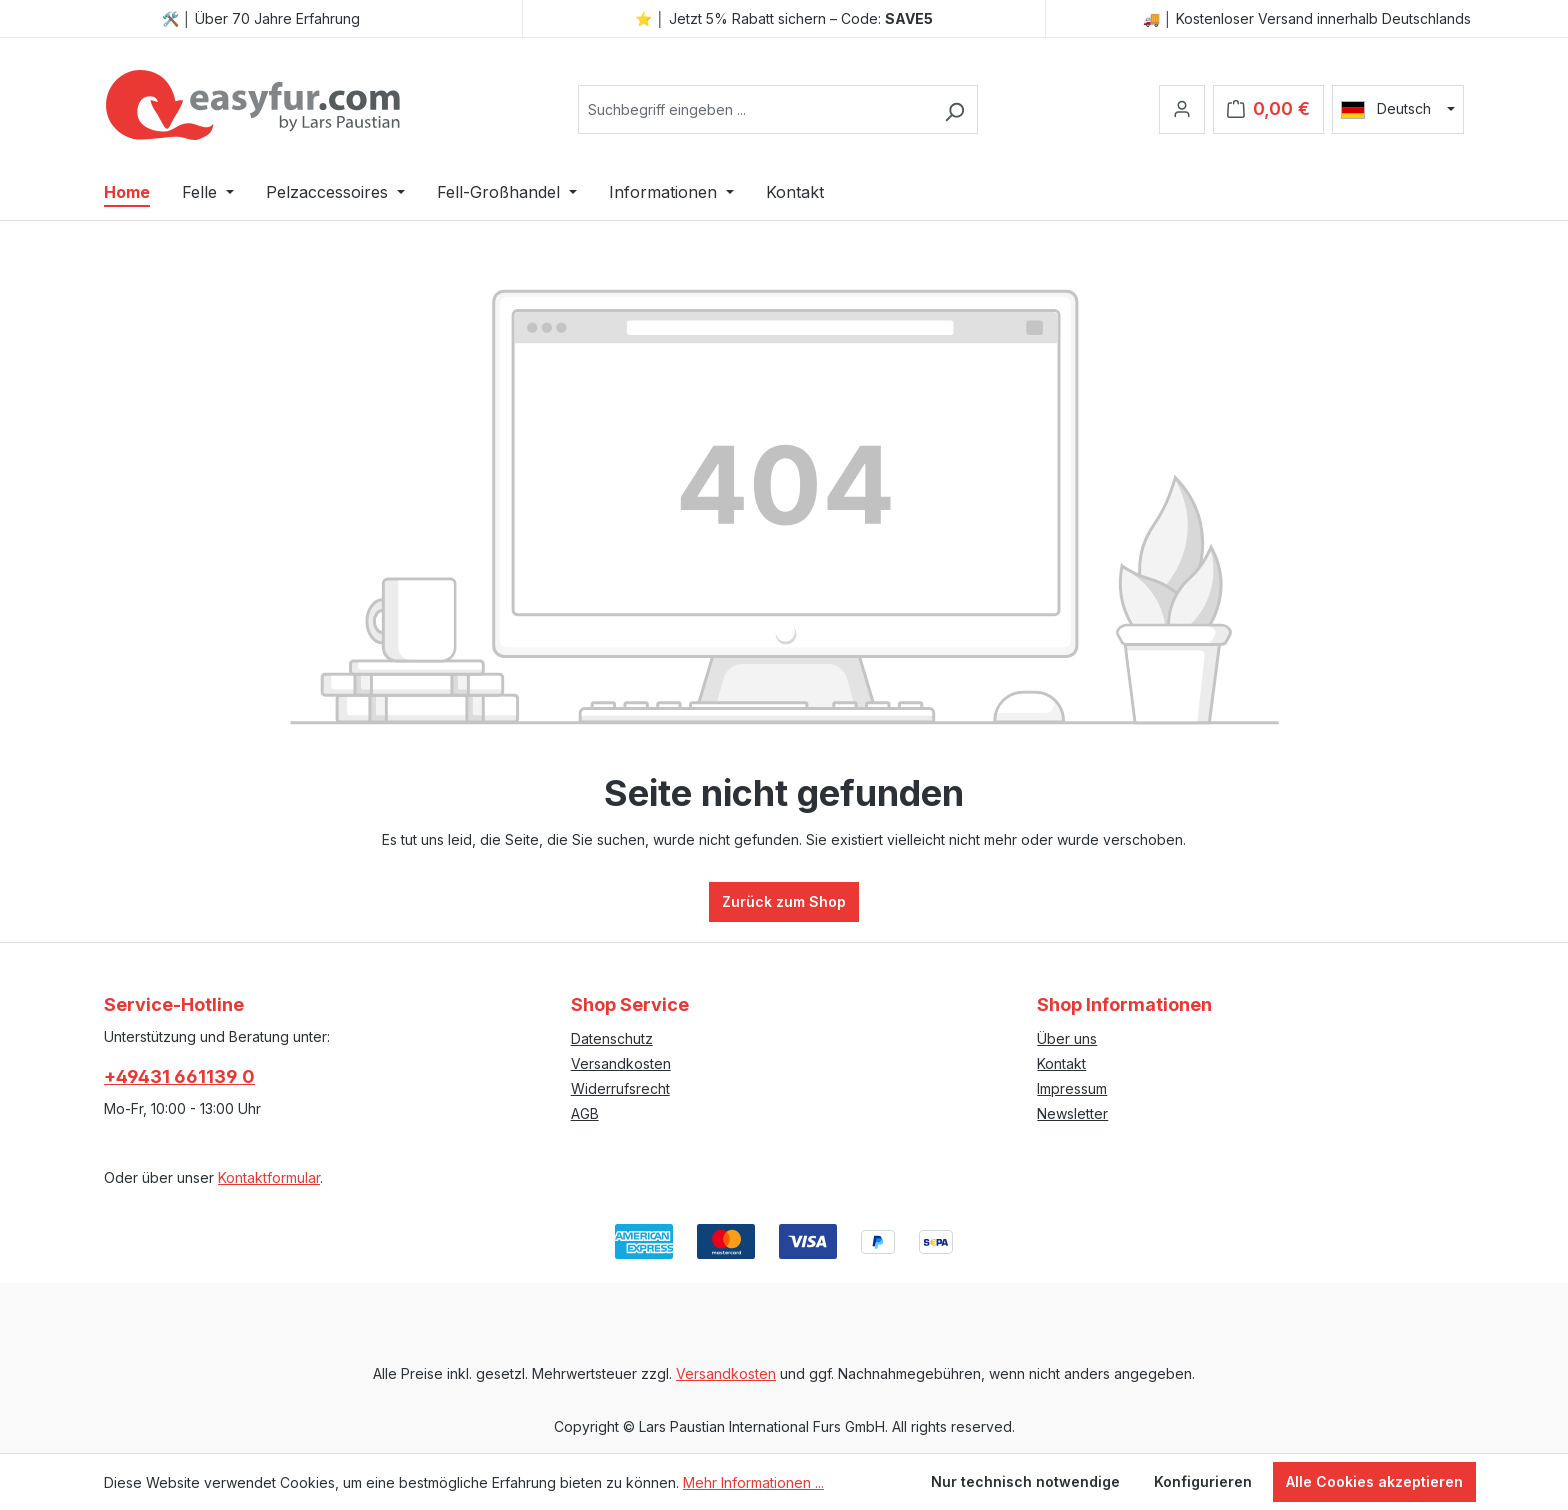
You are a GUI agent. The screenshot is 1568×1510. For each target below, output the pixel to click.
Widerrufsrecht (620, 1088)
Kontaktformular (269, 1177)
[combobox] (755, 109)
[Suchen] (954, 109)
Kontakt (1061, 1063)
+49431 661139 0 (179, 1076)
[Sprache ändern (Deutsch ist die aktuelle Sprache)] (1398, 109)
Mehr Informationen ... (753, 1482)
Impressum (1072, 1088)
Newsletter (1072, 1113)
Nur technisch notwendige (1025, 1481)
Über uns (1067, 1038)
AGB (585, 1113)
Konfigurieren (1203, 1481)
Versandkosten (621, 1063)
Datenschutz (612, 1038)
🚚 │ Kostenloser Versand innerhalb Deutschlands (1307, 18)
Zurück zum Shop (784, 901)
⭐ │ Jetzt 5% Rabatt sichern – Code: (784, 18)
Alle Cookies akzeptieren (1374, 1481)
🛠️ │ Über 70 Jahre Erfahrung (261, 18)
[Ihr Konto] (1182, 109)
